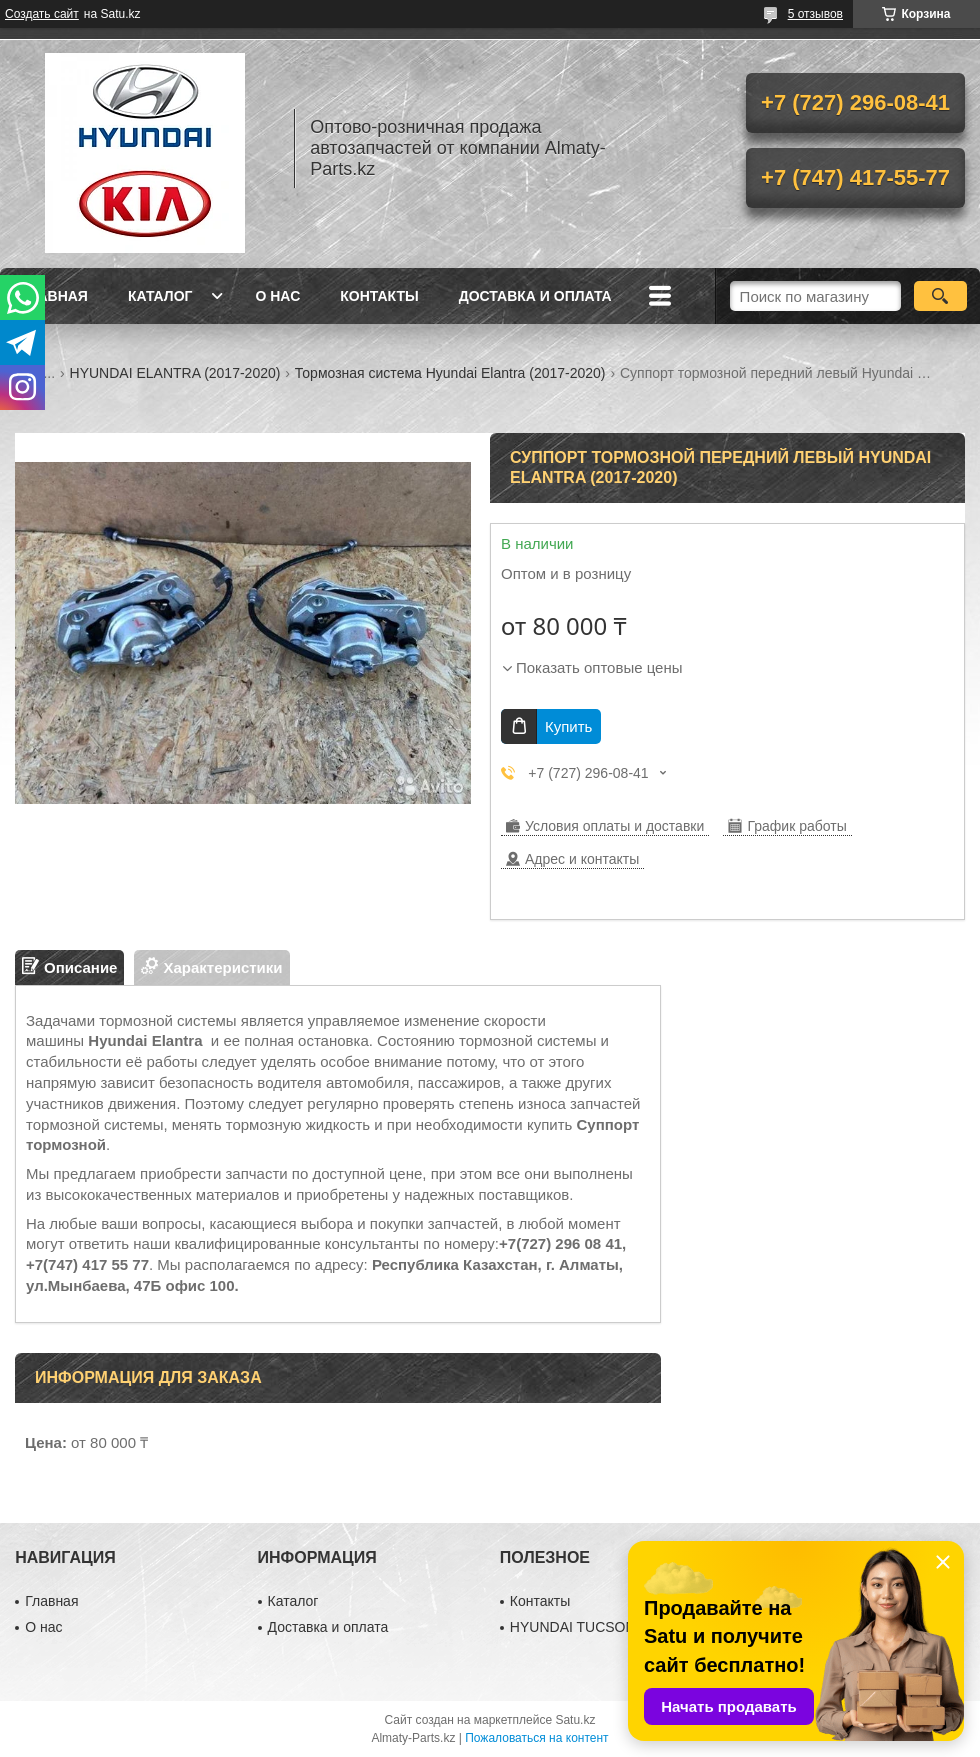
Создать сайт (42, 14)
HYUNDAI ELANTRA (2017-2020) (175, 373)
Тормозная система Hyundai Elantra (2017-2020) (450, 373)
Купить (568, 726)
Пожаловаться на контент (536, 1738)
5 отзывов (815, 14)
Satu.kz (575, 1720)
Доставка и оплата (535, 296)
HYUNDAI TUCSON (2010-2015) (613, 1627)
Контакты (379, 296)
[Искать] (940, 296)
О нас (277, 296)
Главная (54, 296)
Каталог (160, 296)
